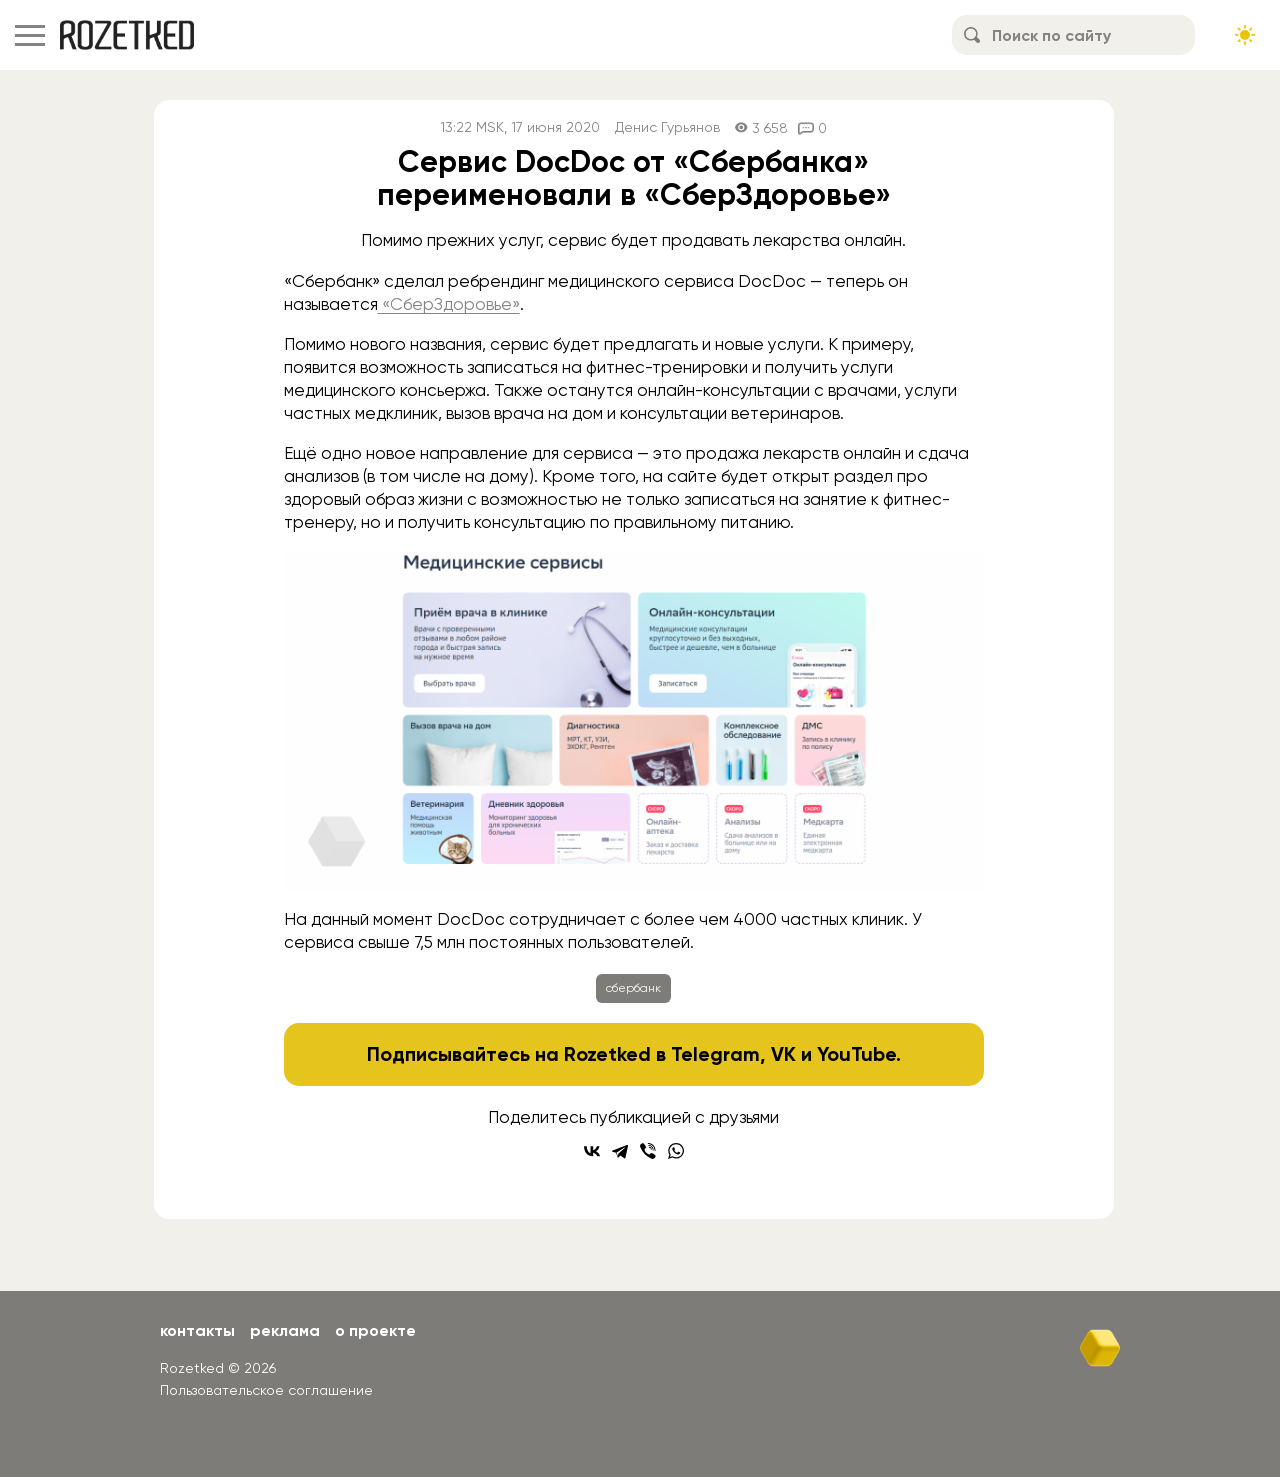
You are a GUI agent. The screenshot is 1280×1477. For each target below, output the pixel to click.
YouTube (856, 1054)
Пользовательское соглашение (266, 1390)
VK (783, 1054)
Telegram (715, 1054)
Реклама (285, 1330)
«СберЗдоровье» (449, 304)
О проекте (375, 1330)
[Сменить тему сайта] (1245, 35)
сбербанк (633, 988)
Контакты (197, 1330)
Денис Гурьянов (667, 127)
